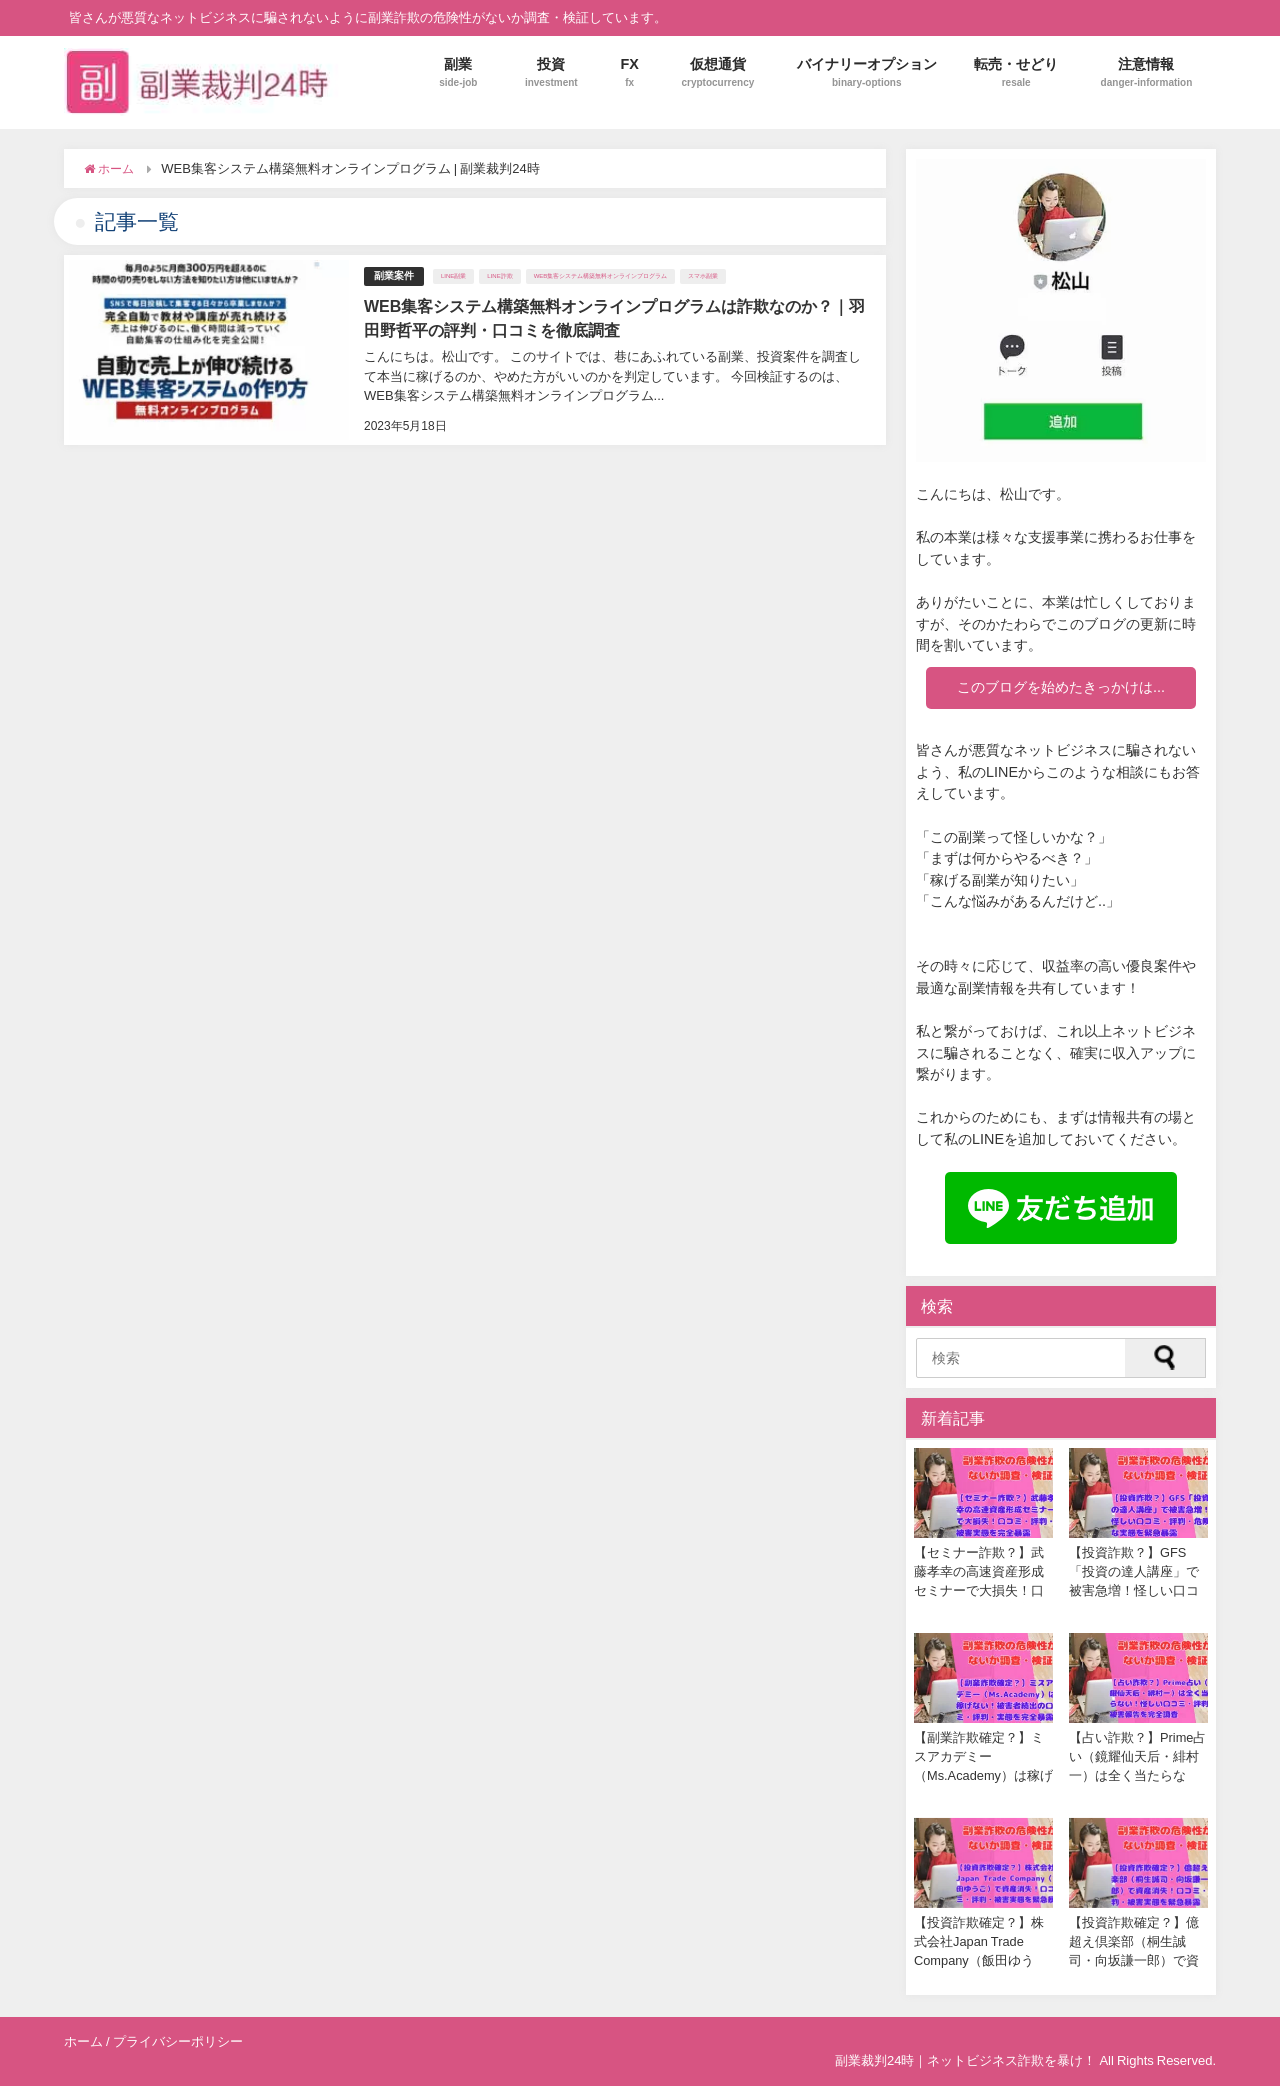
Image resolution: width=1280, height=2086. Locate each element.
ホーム (83, 2041)
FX (629, 72)
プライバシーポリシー (178, 2041)
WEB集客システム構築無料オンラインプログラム (601, 276)
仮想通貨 (717, 72)
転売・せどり (1016, 72)
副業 (458, 72)
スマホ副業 (703, 276)
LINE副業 (453, 276)
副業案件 (394, 275)
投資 (551, 72)
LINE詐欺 (499, 276)
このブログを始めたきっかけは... (1061, 687)
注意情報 (1147, 72)
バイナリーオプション (867, 72)
